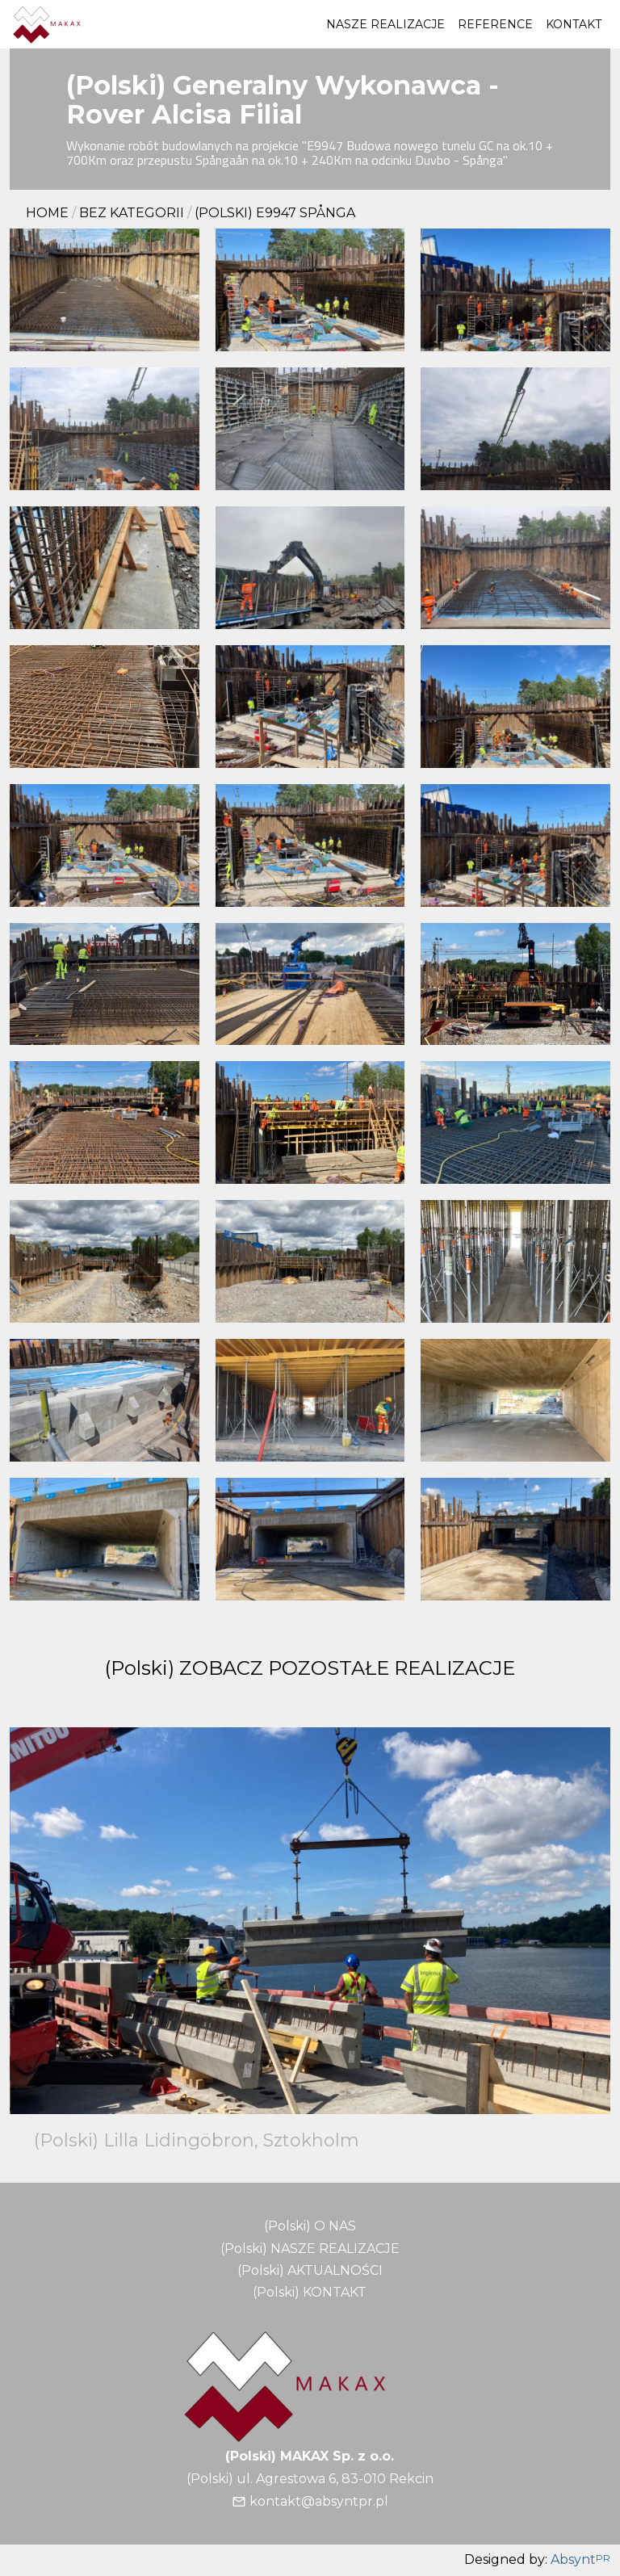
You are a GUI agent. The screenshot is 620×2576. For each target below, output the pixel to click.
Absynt (580, 2560)
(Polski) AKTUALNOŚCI (310, 2270)
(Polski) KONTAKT (310, 2292)
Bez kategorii (131, 213)
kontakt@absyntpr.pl (318, 2501)
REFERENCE (495, 24)
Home (47, 213)
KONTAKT (573, 24)
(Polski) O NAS (310, 2226)
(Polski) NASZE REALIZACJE (310, 2248)
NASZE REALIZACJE (385, 24)
